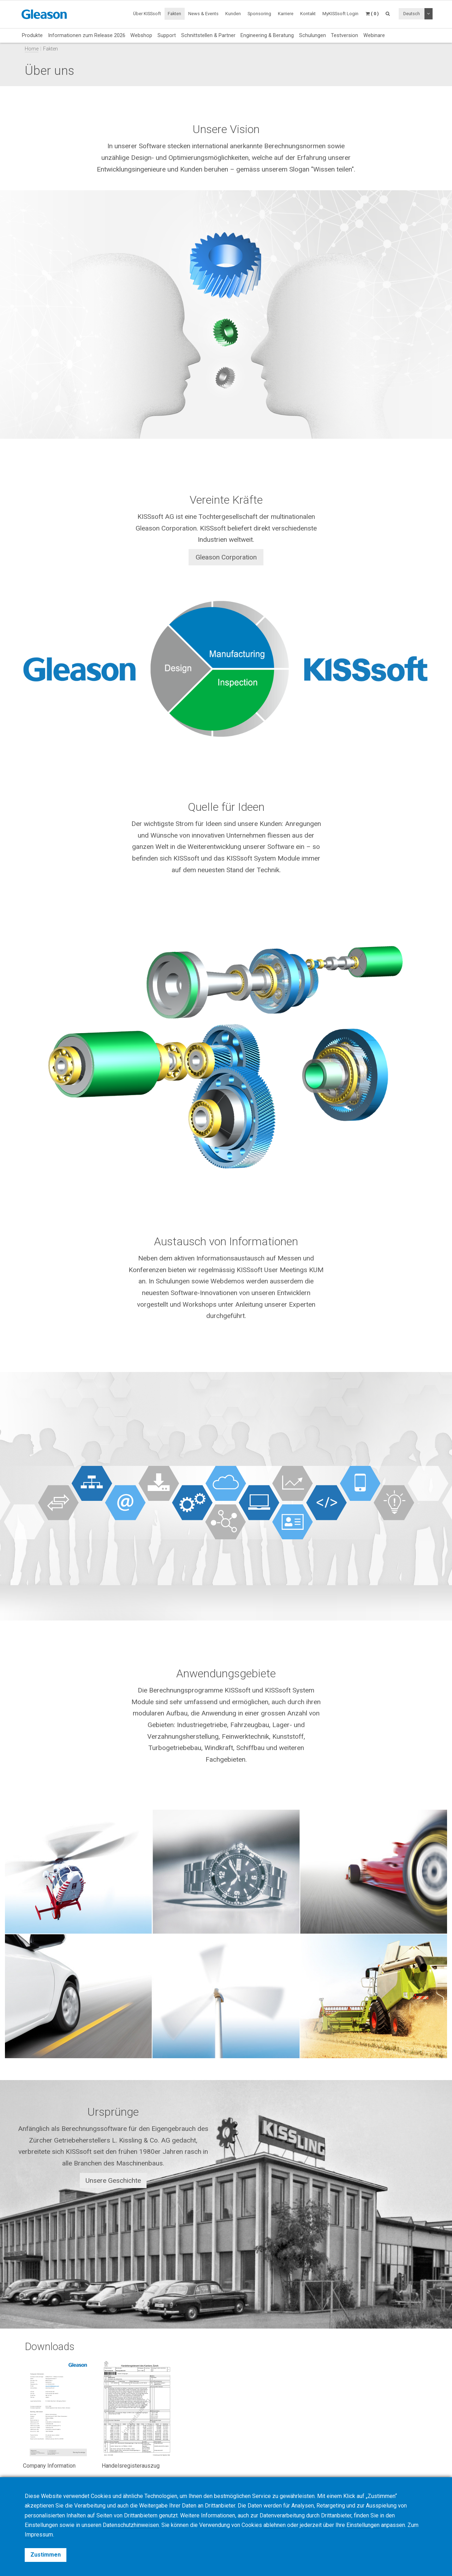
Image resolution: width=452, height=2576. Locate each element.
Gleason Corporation (226, 557)
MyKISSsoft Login (340, 13)
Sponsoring (259, 13)
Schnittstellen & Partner (208, 35)
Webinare (374, 35)
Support (166, 35)
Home (31, 49)
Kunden (233, 13)
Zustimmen (45, 2554)
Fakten (174, 13)
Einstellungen (363, 2525)
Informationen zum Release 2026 (86, 35)
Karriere (285, 13)
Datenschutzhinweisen (131, 2525)
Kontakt (308, 13)
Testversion (344, 35)
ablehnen (274, 2525)
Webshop (141, 35)
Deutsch (411, 13)
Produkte (32, 35)
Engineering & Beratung (267, 35)
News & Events (203, 13)
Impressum (39, 2534)
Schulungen (312, 35)
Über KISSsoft (147, 13)
